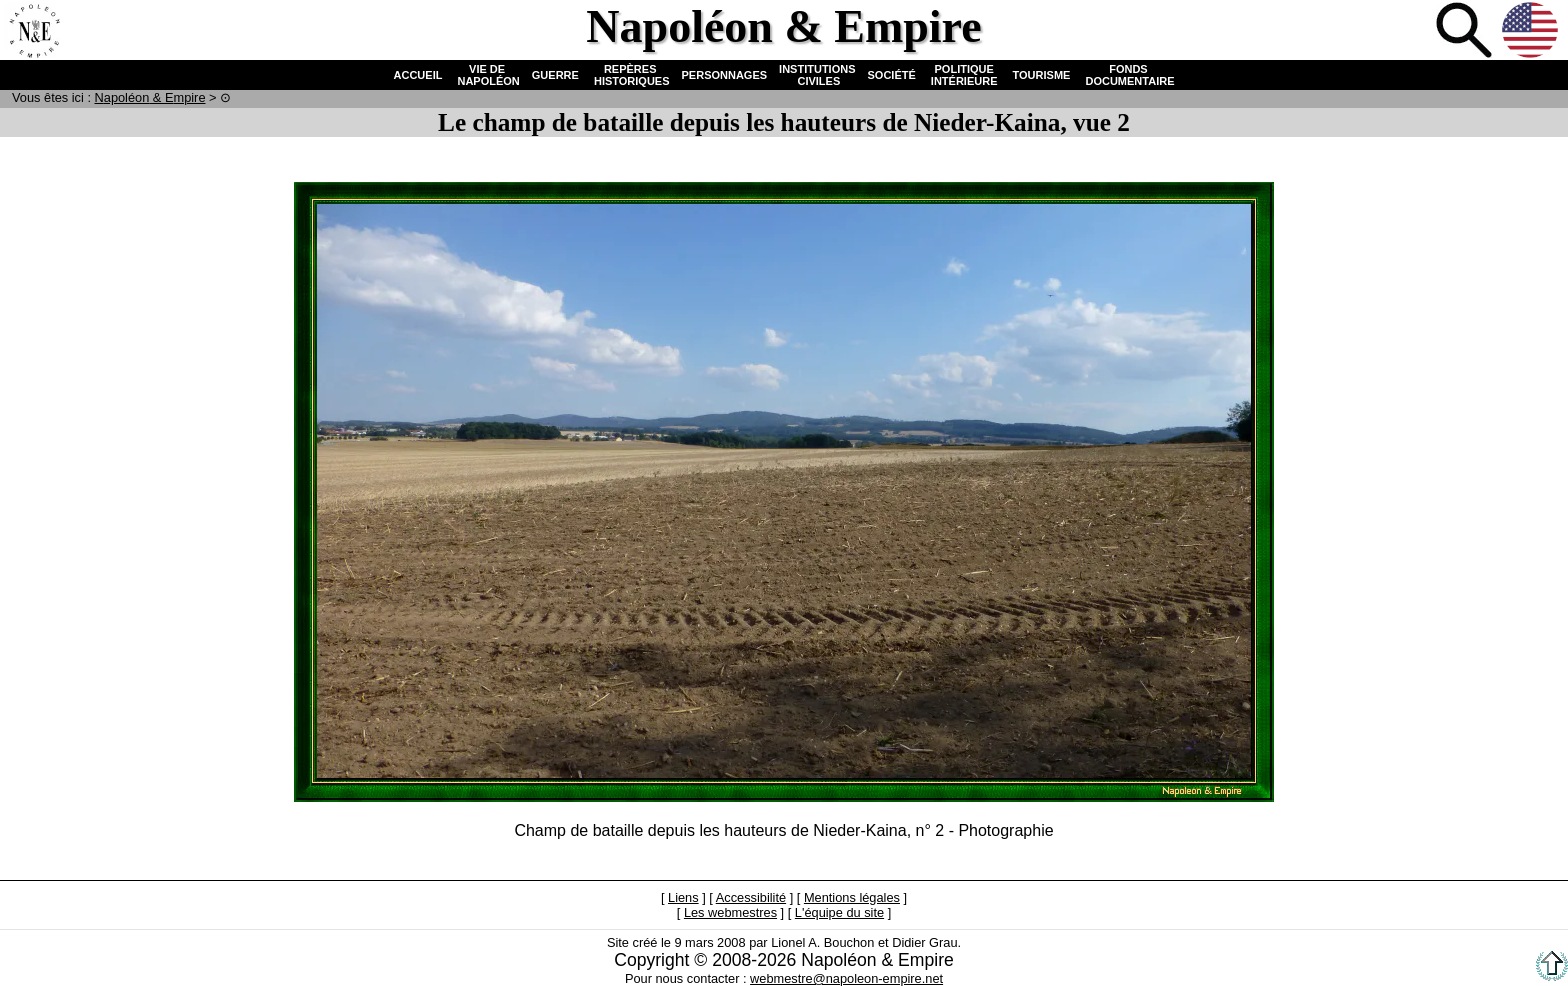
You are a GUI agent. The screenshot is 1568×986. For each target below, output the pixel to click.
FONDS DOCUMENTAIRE (1128, 75)
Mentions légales (852, 897)
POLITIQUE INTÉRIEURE (964, 75)
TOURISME (1042, 75)
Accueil (34, 32)
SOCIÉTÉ (892, 75)
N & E (150, 97)
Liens (683, 897)
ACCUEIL (418, 75)
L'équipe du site (839, 912)
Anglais (1532, 32)
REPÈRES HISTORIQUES (630, 75)
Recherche (1466, 32)
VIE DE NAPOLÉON (486, 75)
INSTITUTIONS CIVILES (817, 75)
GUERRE (555, 75)
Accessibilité (751, 897)
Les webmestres (730, 912)
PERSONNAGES (725, 75)
